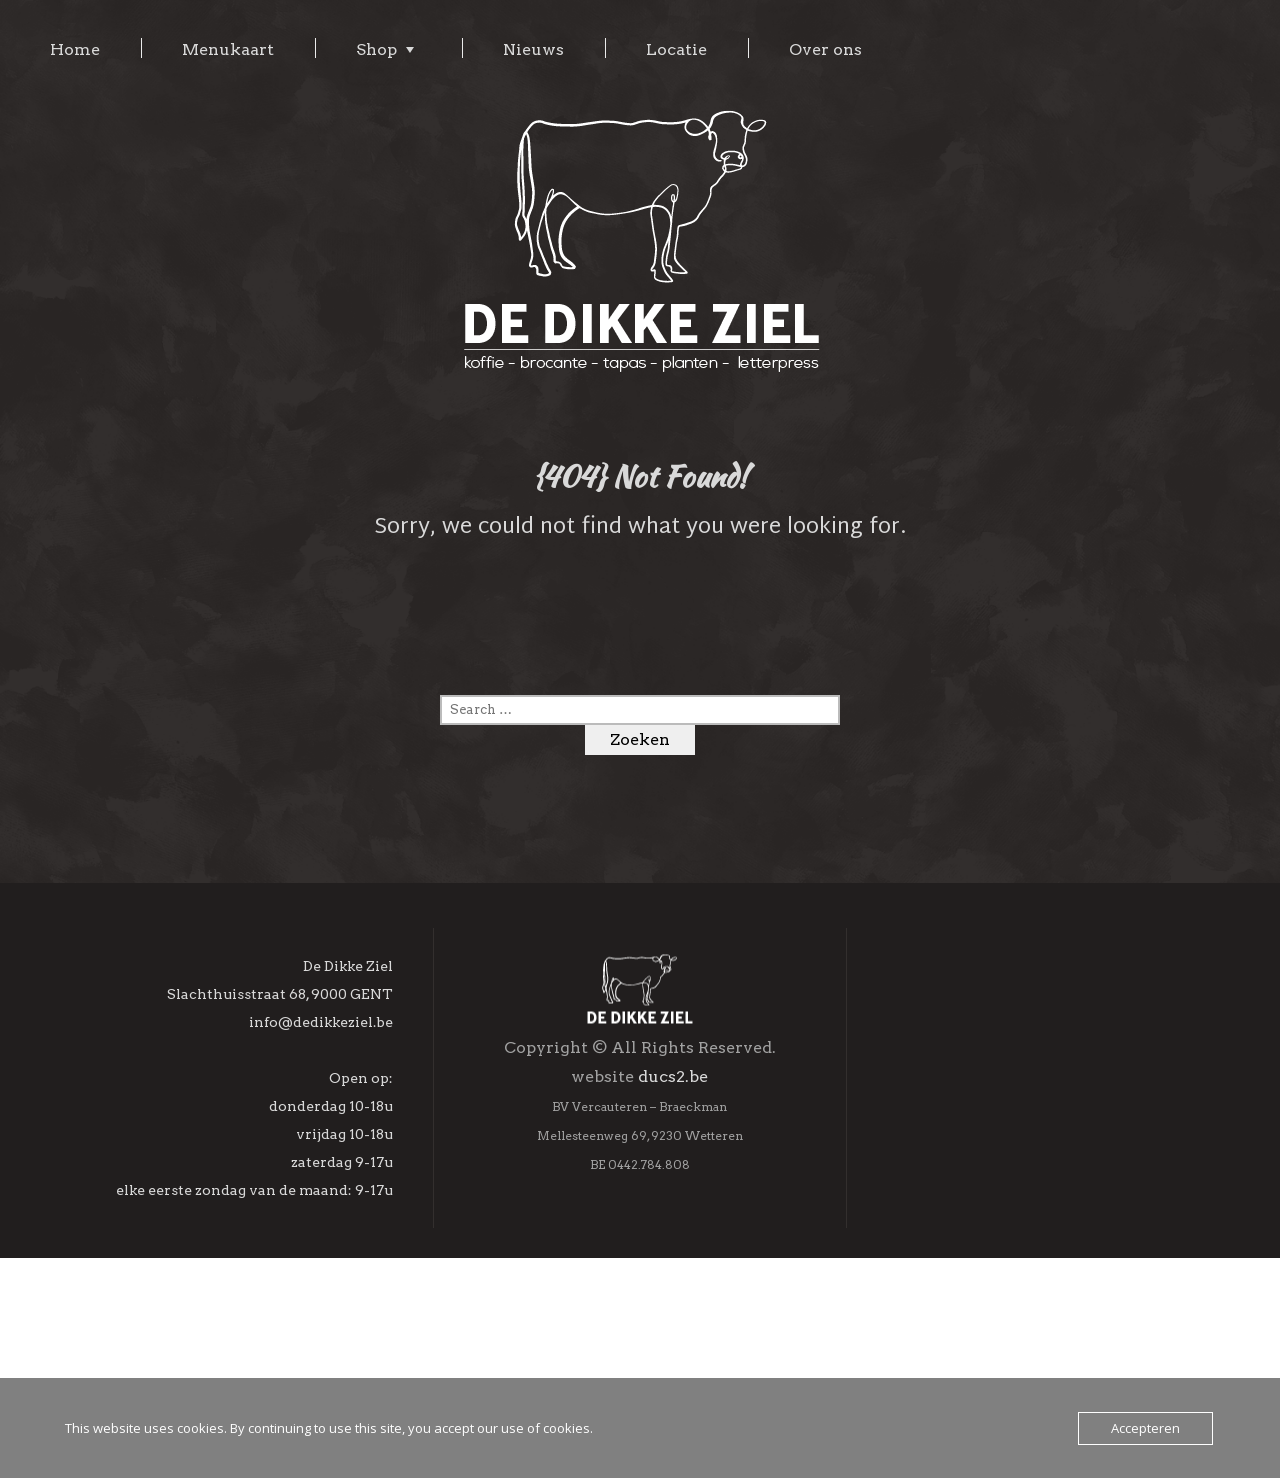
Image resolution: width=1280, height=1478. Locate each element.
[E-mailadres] (1039, 1180)
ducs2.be (673, 1185)
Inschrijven (1039, 1362)
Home (75, 49)
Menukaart (228, 49)
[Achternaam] (1039, 1266)
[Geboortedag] (1039, 1309)
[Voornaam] (1039, 1223)
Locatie (676, 49)
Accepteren (1145, 1428)
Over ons (825, 49)
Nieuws (533, 49)
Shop (376, 49)
